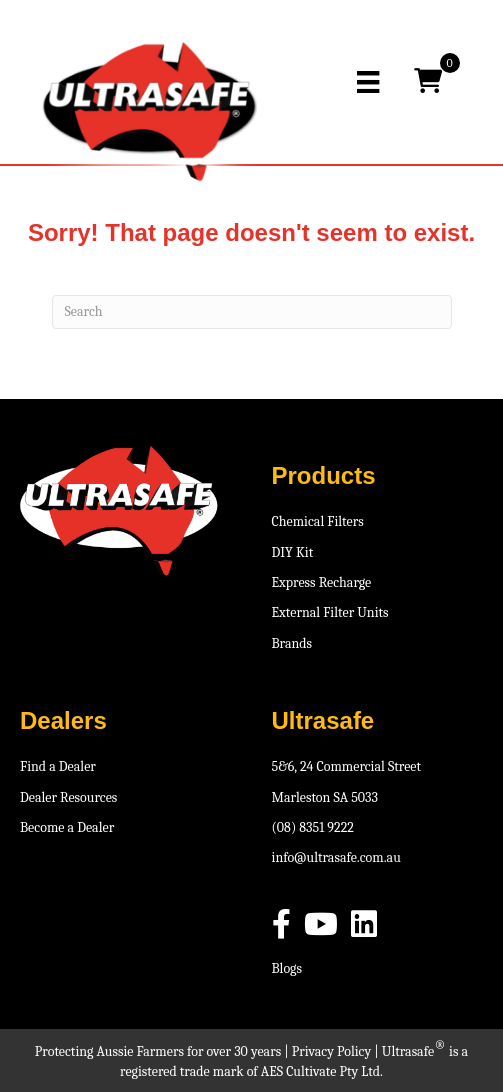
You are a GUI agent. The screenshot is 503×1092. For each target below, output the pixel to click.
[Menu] (368, 82)
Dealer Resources (68, 797)
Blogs (287, 968)
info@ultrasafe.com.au (336, 857)
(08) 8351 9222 (313, 827)
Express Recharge (322, 582)
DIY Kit (293, 552)
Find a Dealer (58, 766)
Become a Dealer (67, 827)
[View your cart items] (428, 82)
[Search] (252, 312)
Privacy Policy (331, 1051)
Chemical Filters (318, 521)
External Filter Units (330, 612)
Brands (292, 643)
